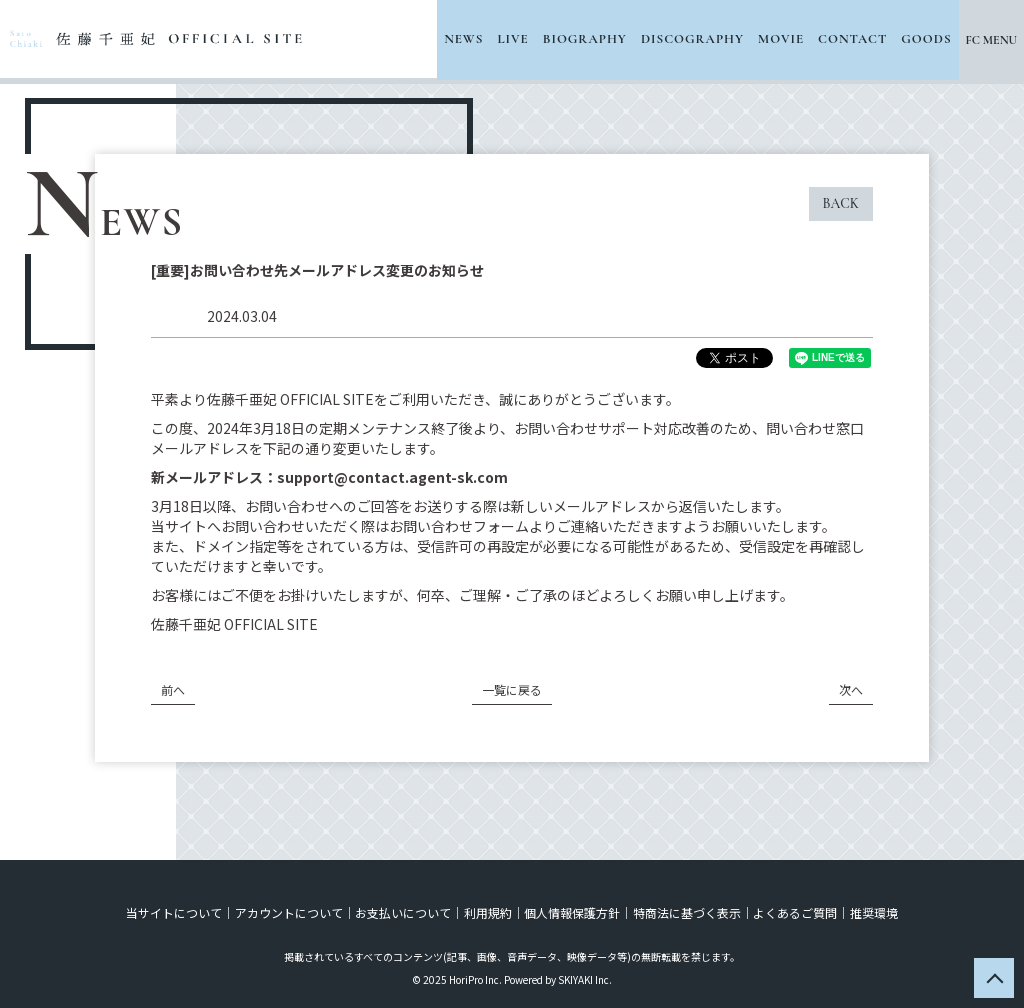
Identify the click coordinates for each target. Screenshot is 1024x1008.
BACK (841, 203)
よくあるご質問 (794, 912)
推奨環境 (872, 912)
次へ (851, 689)
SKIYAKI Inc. (585, 979)
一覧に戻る (512, 689)
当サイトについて (176, 912)
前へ (173, 689)
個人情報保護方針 (572, 912)
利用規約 (488, 912)
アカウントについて (290, 912)
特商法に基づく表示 (686, 912)
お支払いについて (404, 912)
